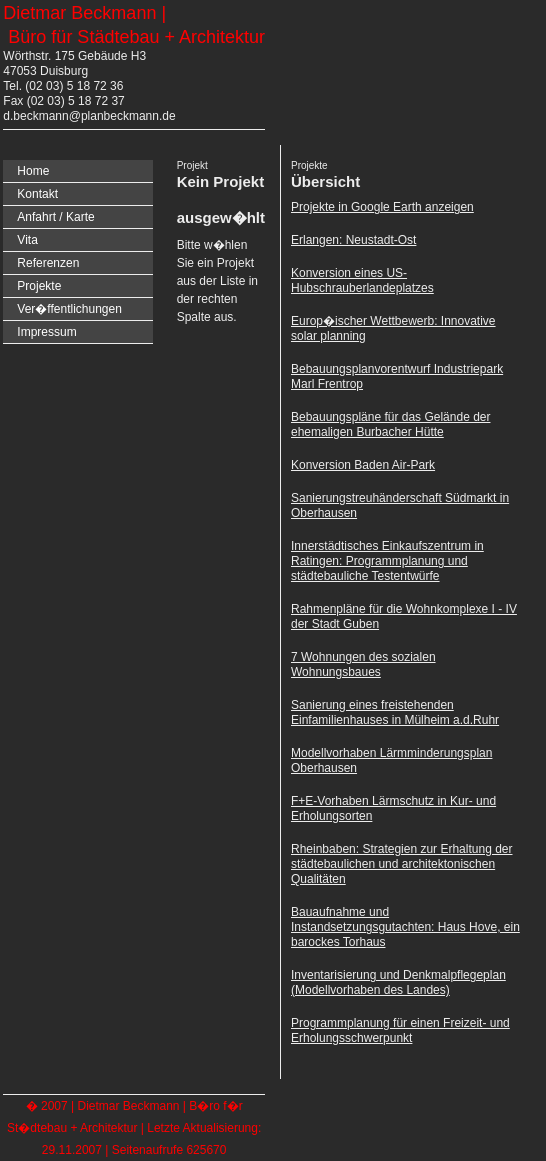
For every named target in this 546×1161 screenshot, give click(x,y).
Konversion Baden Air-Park (363, 465)
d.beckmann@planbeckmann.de (89, 116)
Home (33, 171)
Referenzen (48, 263)
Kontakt (37, 194)
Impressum (46, 332)
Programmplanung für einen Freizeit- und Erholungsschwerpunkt (400, 1030)
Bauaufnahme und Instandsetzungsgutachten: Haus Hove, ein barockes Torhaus (405, 927)
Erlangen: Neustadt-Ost (353, 240)
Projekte (39, 286)
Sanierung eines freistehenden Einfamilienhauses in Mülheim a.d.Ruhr (395, 712)
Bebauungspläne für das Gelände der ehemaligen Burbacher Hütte (390, 424)
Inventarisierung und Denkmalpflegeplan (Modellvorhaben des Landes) (398, 982)
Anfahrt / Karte (55, 217)
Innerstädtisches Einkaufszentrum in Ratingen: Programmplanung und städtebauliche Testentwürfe (387, 561)
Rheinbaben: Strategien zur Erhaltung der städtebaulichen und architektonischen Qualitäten (401, 864)
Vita (27, 240)
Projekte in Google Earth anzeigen (382, 207)
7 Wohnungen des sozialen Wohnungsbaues (363, 664)
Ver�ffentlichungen (69, 309)
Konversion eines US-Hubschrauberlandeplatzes (362, 280)
